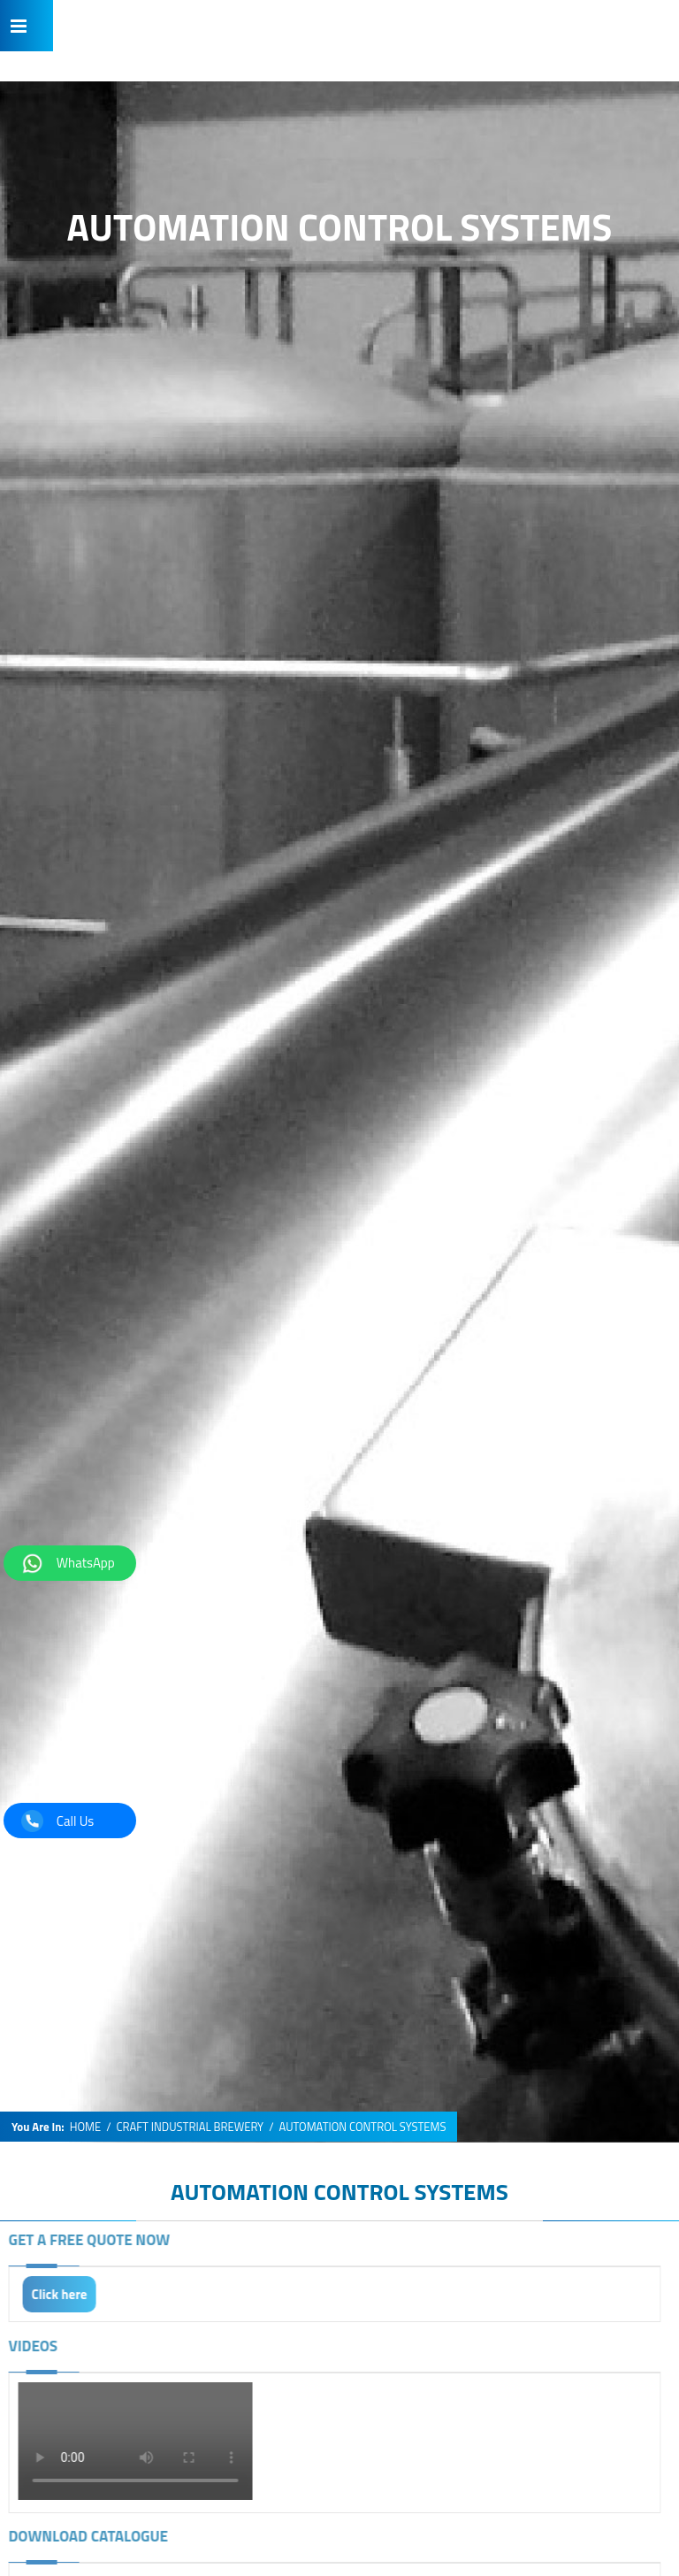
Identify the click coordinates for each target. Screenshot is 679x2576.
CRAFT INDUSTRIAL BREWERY (190, 2127)
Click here (52, 2294)
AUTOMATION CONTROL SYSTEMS (339, 2191)
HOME (85, 2127)
